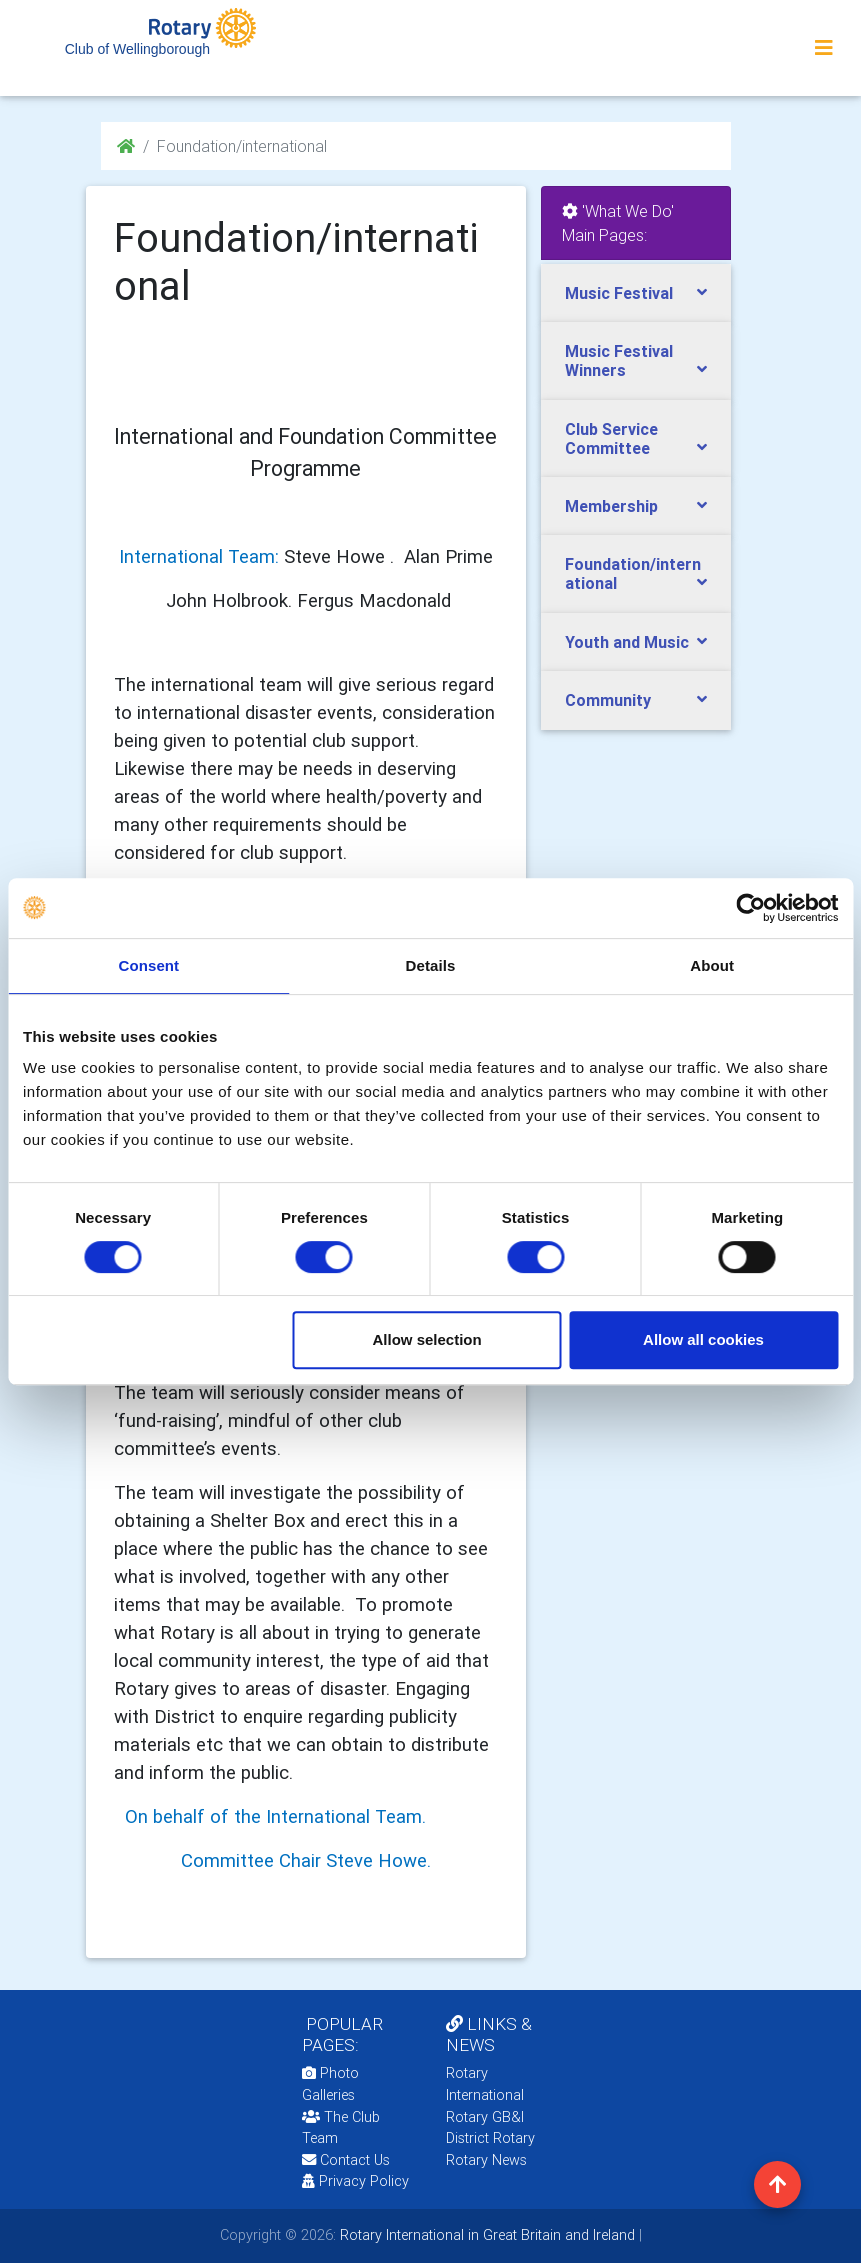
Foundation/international (633, 573)
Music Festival (619, 293)
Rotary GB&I (485, 2117)
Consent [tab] (148, 965)
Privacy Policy (355, 2181)
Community (608, 700)
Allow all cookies (703, 1339)
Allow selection (426, 1339)
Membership (611, 506)
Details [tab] (431, 965)
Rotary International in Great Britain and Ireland (485, 2235)
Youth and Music (627, 642)
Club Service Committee (611, 438)
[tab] (636, 293)
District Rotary (490, 2138)
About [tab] (712, 965)
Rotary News (486, 2160)
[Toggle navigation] (824, 48)
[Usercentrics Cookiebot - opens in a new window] (750, 908)
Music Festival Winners (619, 360)
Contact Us (346, 2160)
